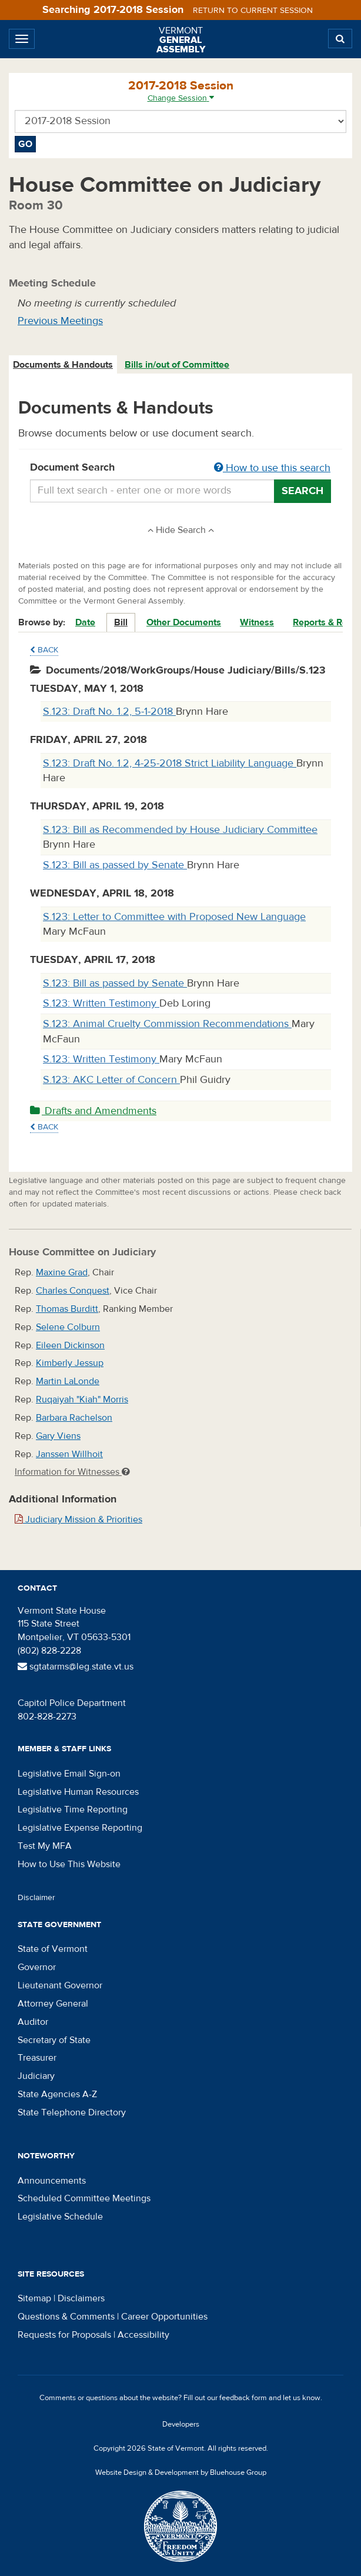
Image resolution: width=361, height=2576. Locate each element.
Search (302, 491)
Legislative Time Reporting (73, 1809)
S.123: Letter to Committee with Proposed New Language (174, 917)
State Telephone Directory (72, 2112)
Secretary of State (54, 2040)
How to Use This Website (69, 1864)
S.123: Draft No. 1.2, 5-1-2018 (109, 711)
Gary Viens (58, 1436)
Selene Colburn (68, 1327)
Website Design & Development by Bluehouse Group (180, 2472)
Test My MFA (45, 1846)
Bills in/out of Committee (177, 365)
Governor (37, 1967)
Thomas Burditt (67, 1309)
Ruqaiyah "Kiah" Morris (82, 1399)
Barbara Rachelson (74, 1418)
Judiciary (36, 2076)
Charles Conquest (72, 1291)
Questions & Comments (66, 2316)
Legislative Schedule (60, 2216)
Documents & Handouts (63, 365)
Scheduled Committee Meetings (84, 2198)
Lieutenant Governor (60, 1985)
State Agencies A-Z (57, 2094)
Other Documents (183, 622)
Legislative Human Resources (78, 1792)
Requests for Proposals (64, 2335)
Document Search (180, 468)
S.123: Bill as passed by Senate (115, 865)
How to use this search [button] (272, 468)
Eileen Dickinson (70, 1345)
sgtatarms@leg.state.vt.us (75, 1666)
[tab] (63, 365)
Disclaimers (81, 2298)
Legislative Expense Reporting (80, 1828)
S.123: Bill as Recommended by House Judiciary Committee (180, 830)
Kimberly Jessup (69, 1363)
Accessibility (143, 2335)
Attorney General (53, 2004)
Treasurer (37, 2058)
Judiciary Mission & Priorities (78, 1519)
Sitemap (34, 2298)
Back (44, 650)
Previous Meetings (60, 321)
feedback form (243, 2397)
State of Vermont (53, 1949)
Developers (180, 2424)
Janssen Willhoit (69, 1454)
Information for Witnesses (72, 1472)
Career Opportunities (164, 2316)
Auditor (33, 2022)
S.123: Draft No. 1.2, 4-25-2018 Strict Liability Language (169, 763)
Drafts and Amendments (93, 1111)
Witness (257, 622)
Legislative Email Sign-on (69, 1773)
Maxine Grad (62, 1272)
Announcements (52, 2181)
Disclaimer (36, 1897)
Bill (121, 622)
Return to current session (253, 10)
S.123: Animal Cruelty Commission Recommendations (167, 1024)
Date (85, 622)
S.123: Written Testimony (101, 1003)
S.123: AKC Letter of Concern (111, 1080)
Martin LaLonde (67, 1381)
